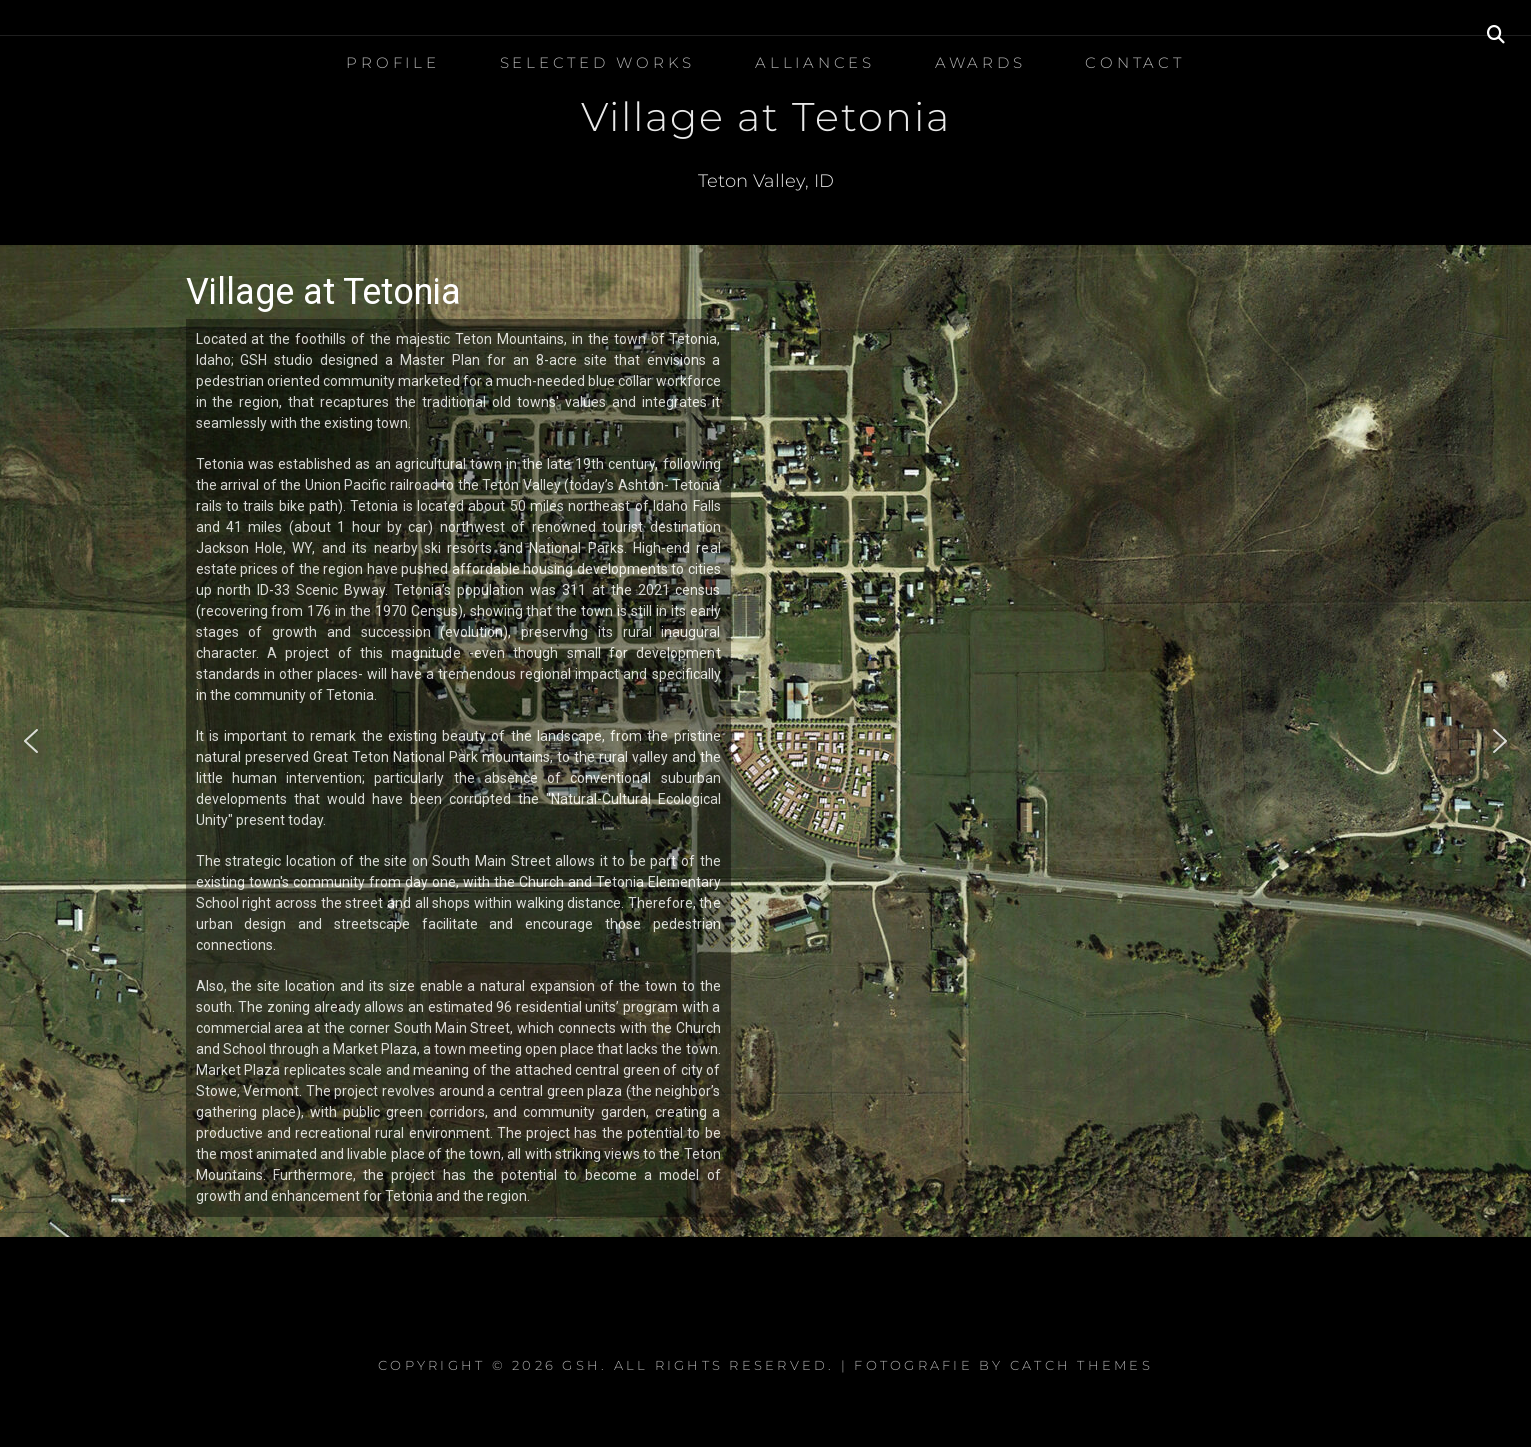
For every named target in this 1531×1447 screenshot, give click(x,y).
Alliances (815, 62)
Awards (980, 62)
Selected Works (598, 62)
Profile (392, 62)
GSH (581, 1365)
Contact (1134, 62)
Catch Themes (1081, 1365)
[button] (31, 741)
